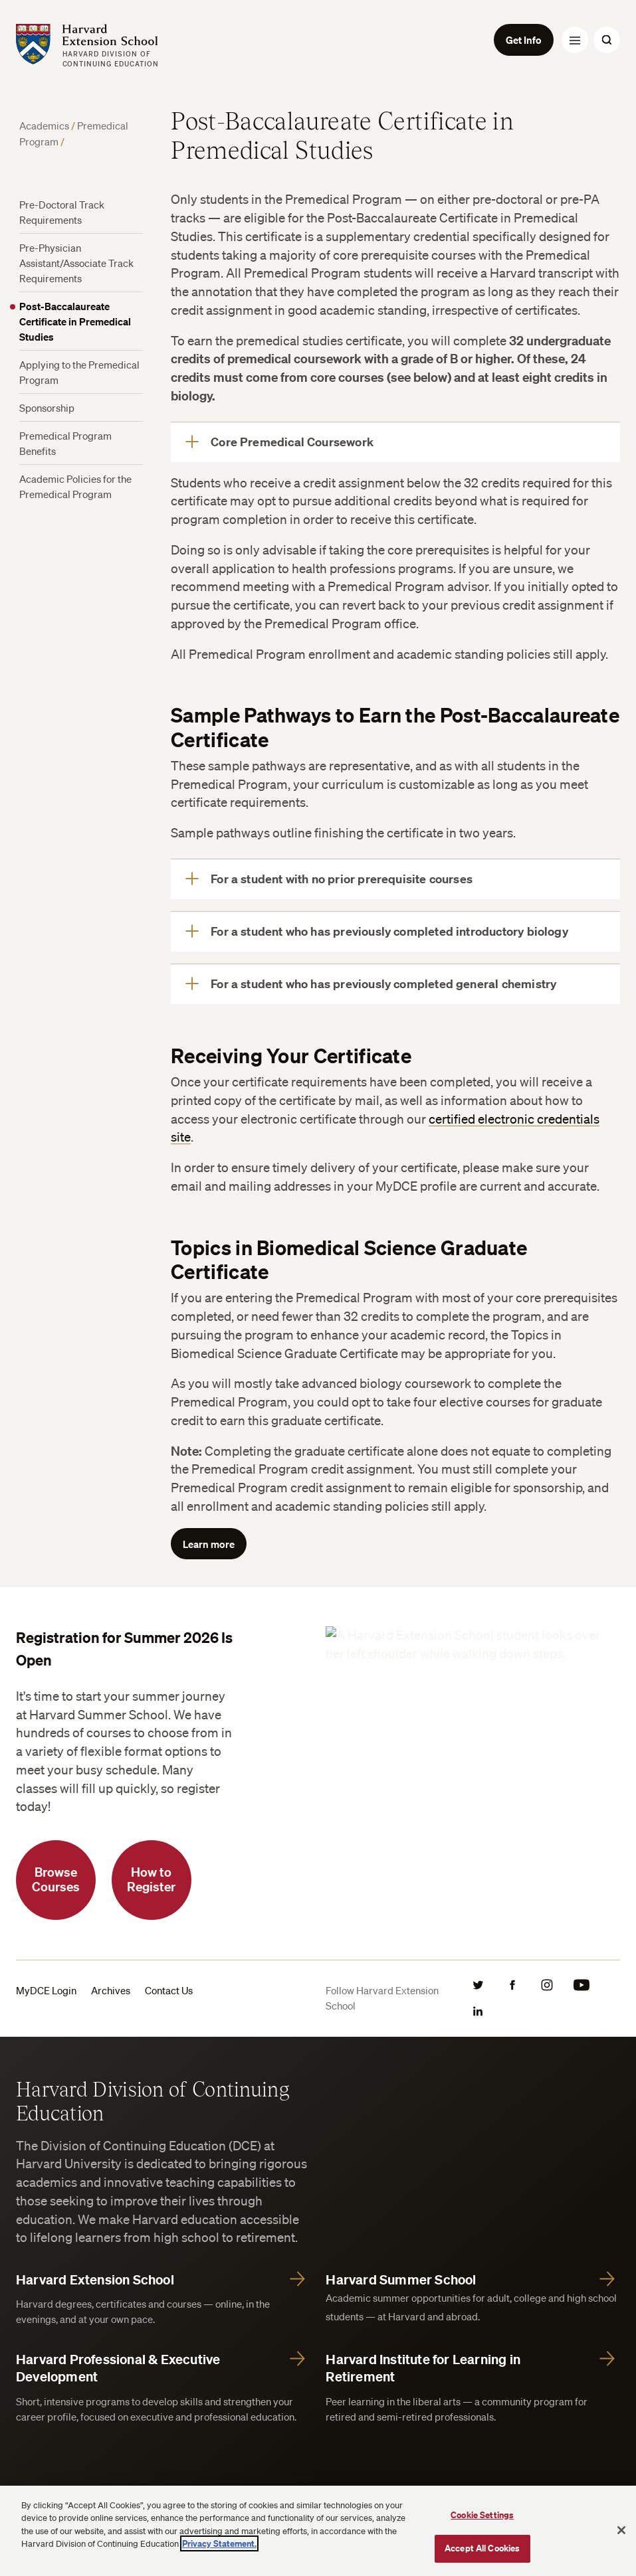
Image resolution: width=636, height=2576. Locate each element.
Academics (44, 125)
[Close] (621, 2530)
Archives (110, 1990)
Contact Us (169, 1990)
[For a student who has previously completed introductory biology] (395, 932)
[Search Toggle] (606, 40)
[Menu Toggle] (575, 40)
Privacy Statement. (219, 2543)
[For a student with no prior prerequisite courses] (395, 879)
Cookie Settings (482, 2515)
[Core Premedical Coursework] (395, 442)
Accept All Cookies (482, 2548)
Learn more (209, 1544)
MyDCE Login (46, 1990)
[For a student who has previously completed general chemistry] (395, 984)
